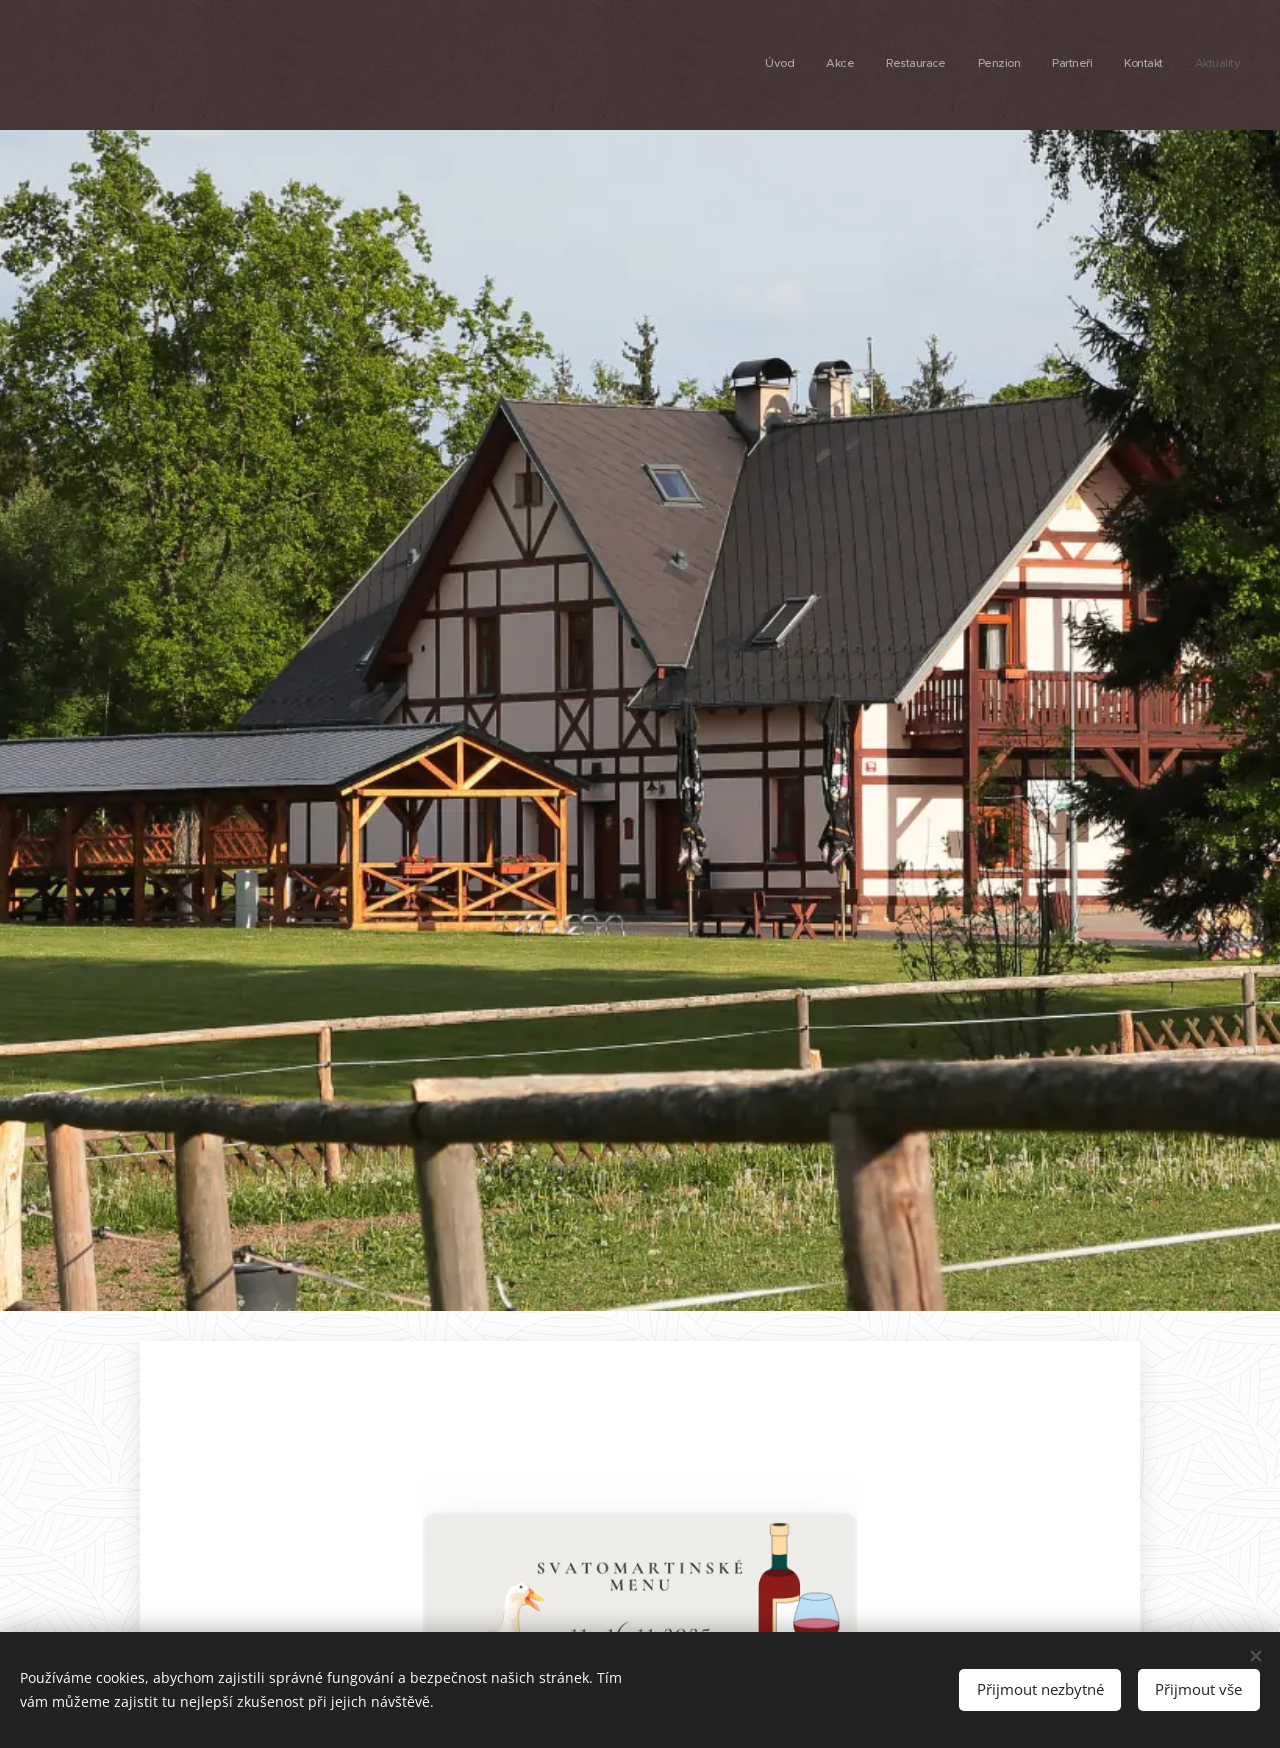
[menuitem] (1053, 65)
